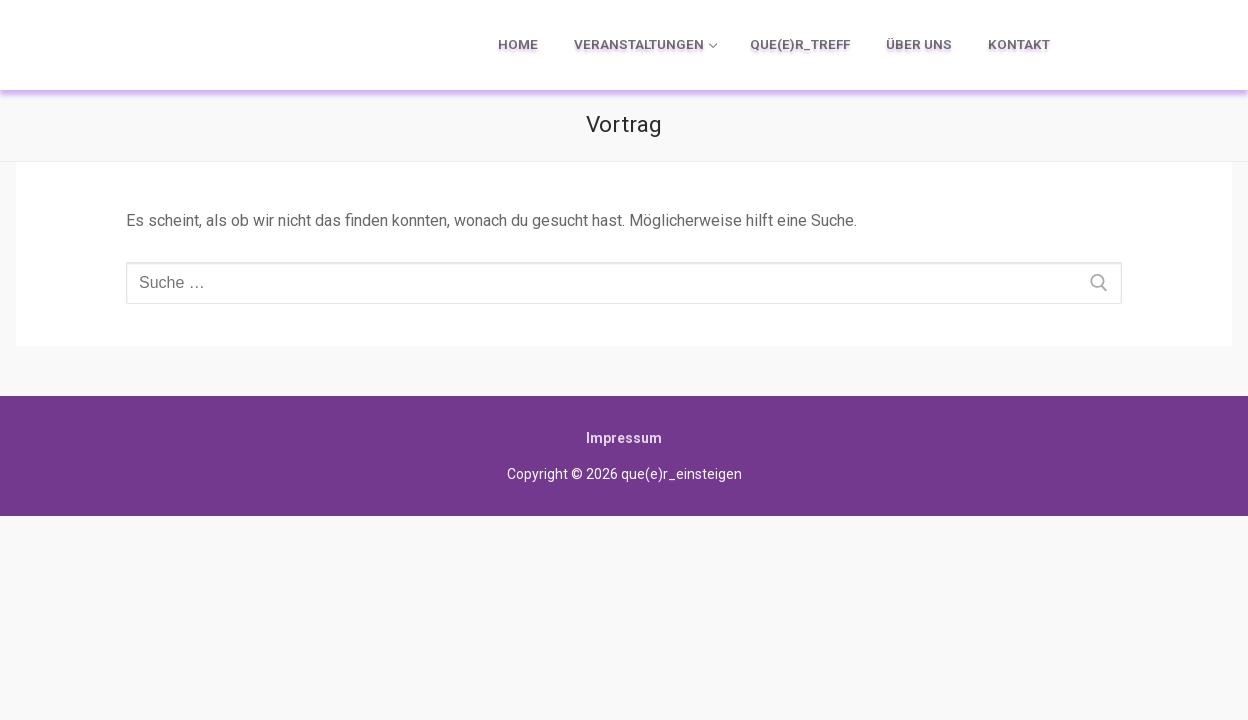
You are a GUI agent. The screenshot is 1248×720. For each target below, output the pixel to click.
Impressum (624, 438)
